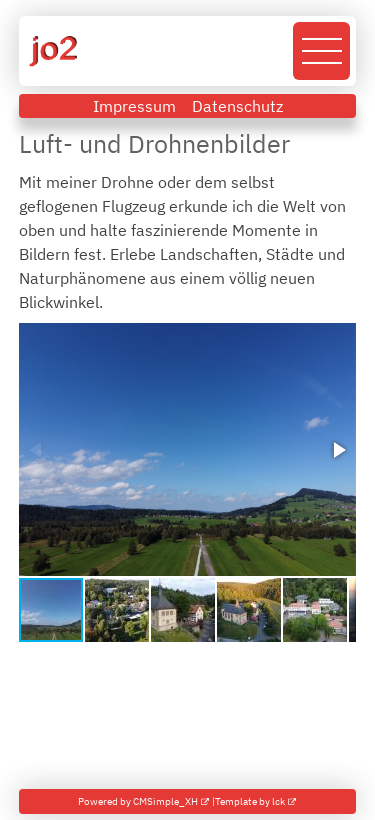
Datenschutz (237, 106)
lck (278, 801)
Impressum (134, 106)
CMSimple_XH (165, 801)
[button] (338, 450)
